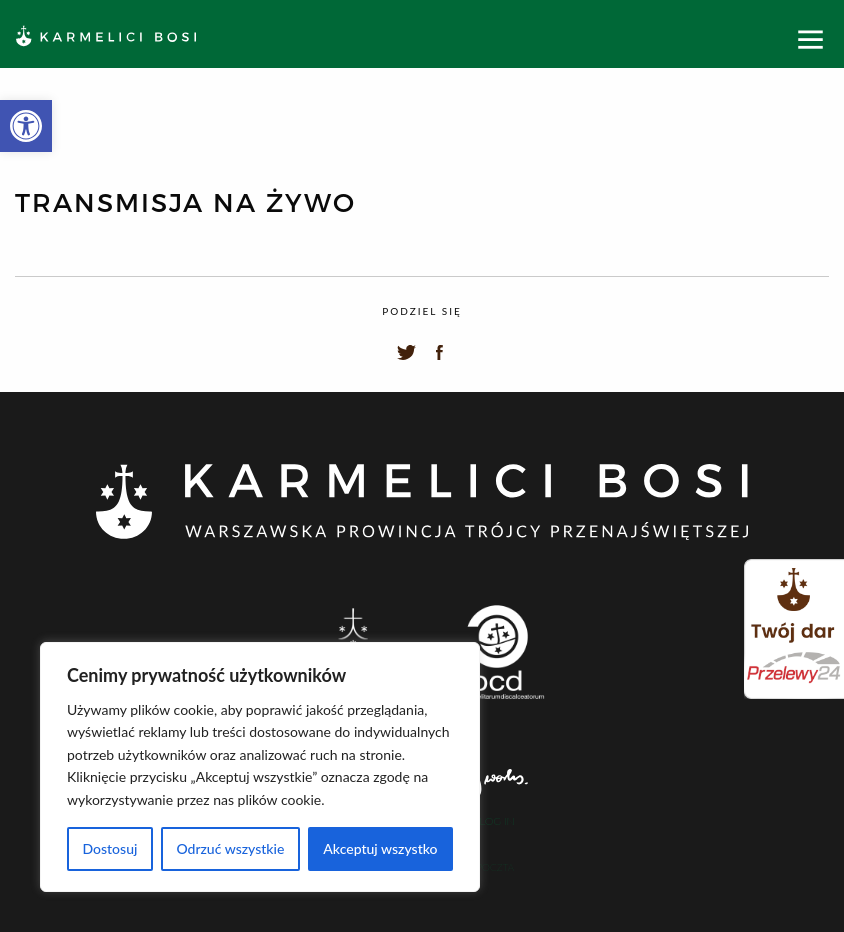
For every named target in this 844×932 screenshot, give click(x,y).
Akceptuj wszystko (380, 848)
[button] (26, 126)
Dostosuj (109, 848)
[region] (260, 767)
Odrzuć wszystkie (230, 848)
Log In (496, 822)
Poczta (495, 867)
